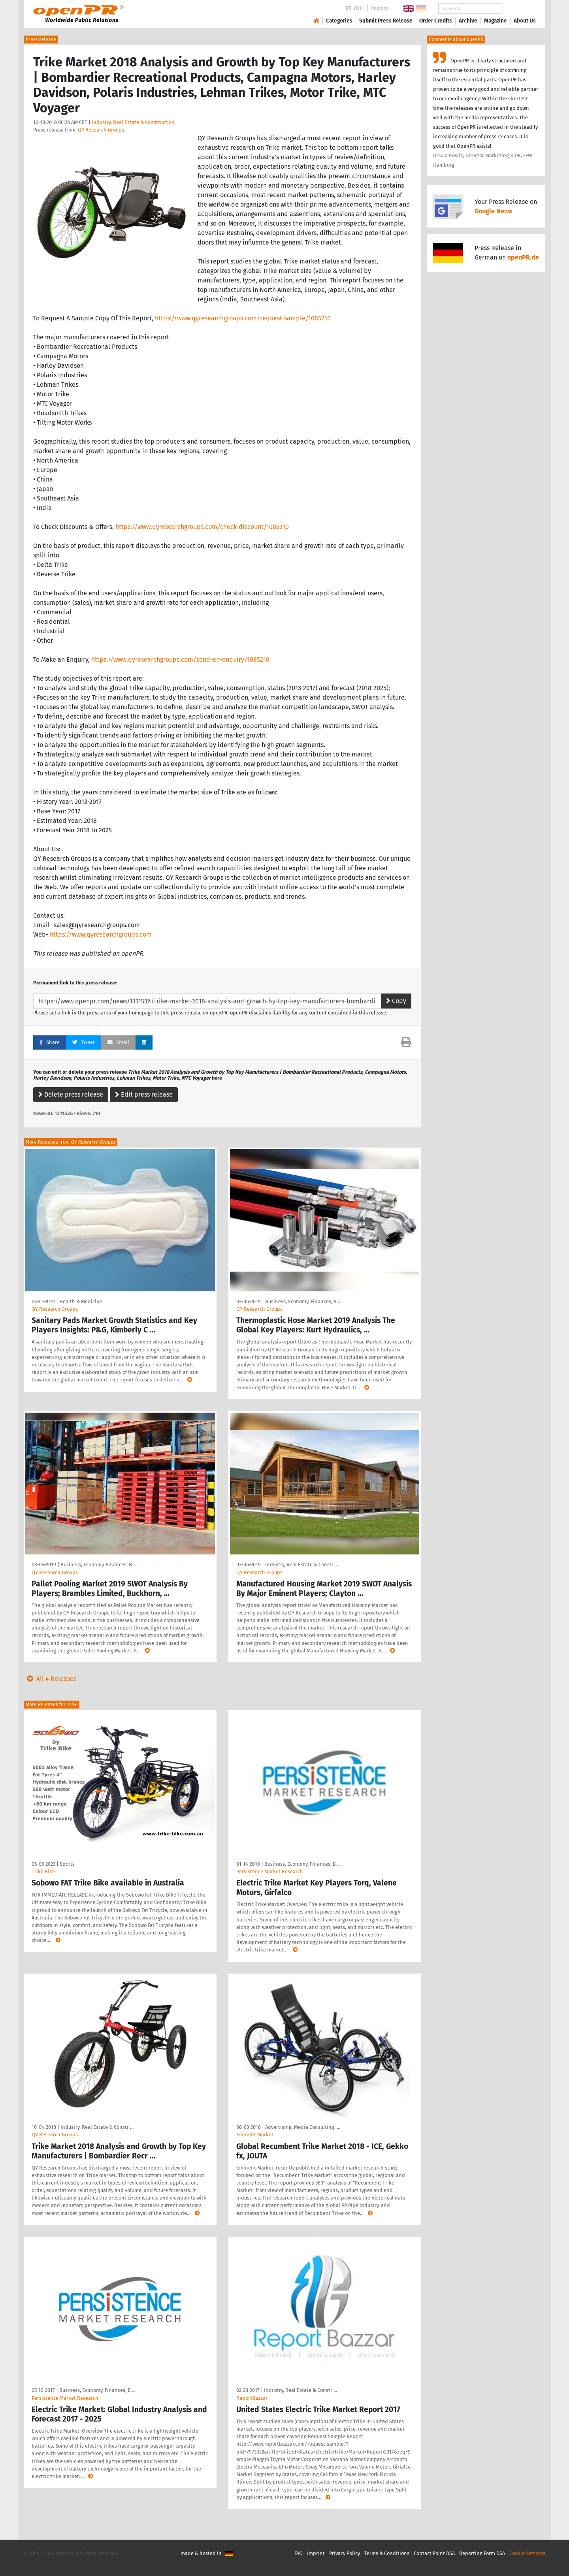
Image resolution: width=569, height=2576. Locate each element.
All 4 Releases (50, 1678)
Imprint (379, 8)
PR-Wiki (355, 8)
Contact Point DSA (434, 2553)
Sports (67, 1864)
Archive (468, 20)
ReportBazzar (252, 2398)
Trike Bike (43, 1871)
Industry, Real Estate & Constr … (301, 1564)
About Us (525, 20)
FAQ (298, 2553)
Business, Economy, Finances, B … (303, 1301)
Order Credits (435, 20)
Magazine (495, 20)
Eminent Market (254, 2135)
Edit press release (144, 1094)
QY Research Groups (101, 130)
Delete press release (70, 1094)
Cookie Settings (527, 2553)
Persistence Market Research (269, 1871)
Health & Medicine (80, 1301)
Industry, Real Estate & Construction (133, 122)
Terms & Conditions (386, 2553)
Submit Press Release (386, 20)
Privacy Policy (344, 2553)
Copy (396, 1001)
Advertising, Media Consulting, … (302, 2127)
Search (518, 8)
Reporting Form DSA (482, 2553)
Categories (339, 20)
